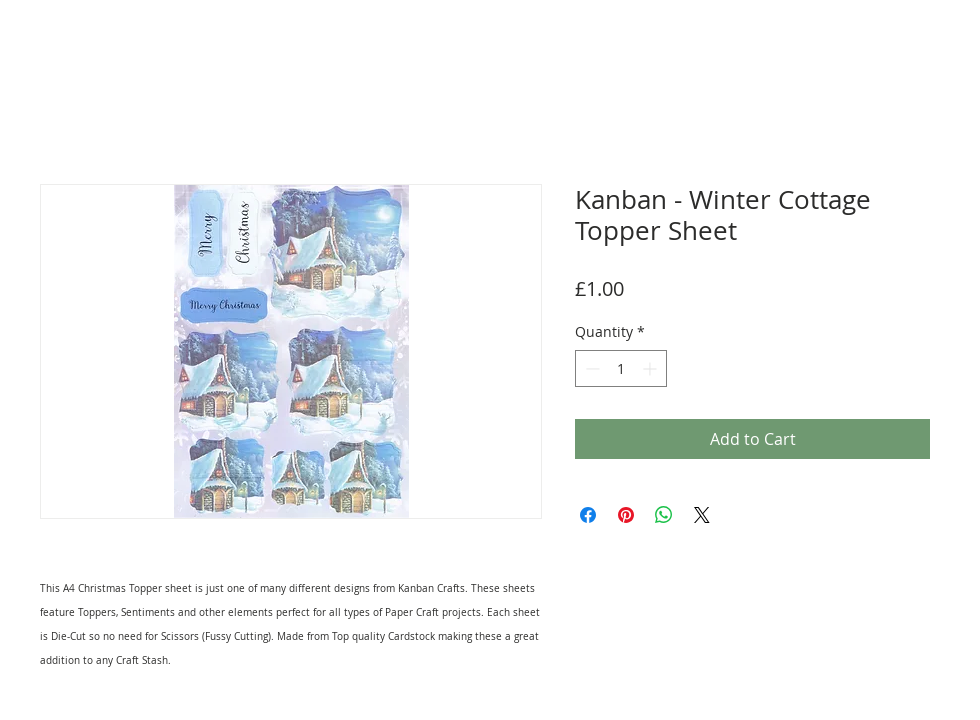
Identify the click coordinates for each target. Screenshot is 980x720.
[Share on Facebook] (588, 515)
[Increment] (651, 368)
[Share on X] (702, 515)
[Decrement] (590, 368)
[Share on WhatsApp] (664, 515)
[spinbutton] (621, 368)
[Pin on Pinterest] (626, 515)
